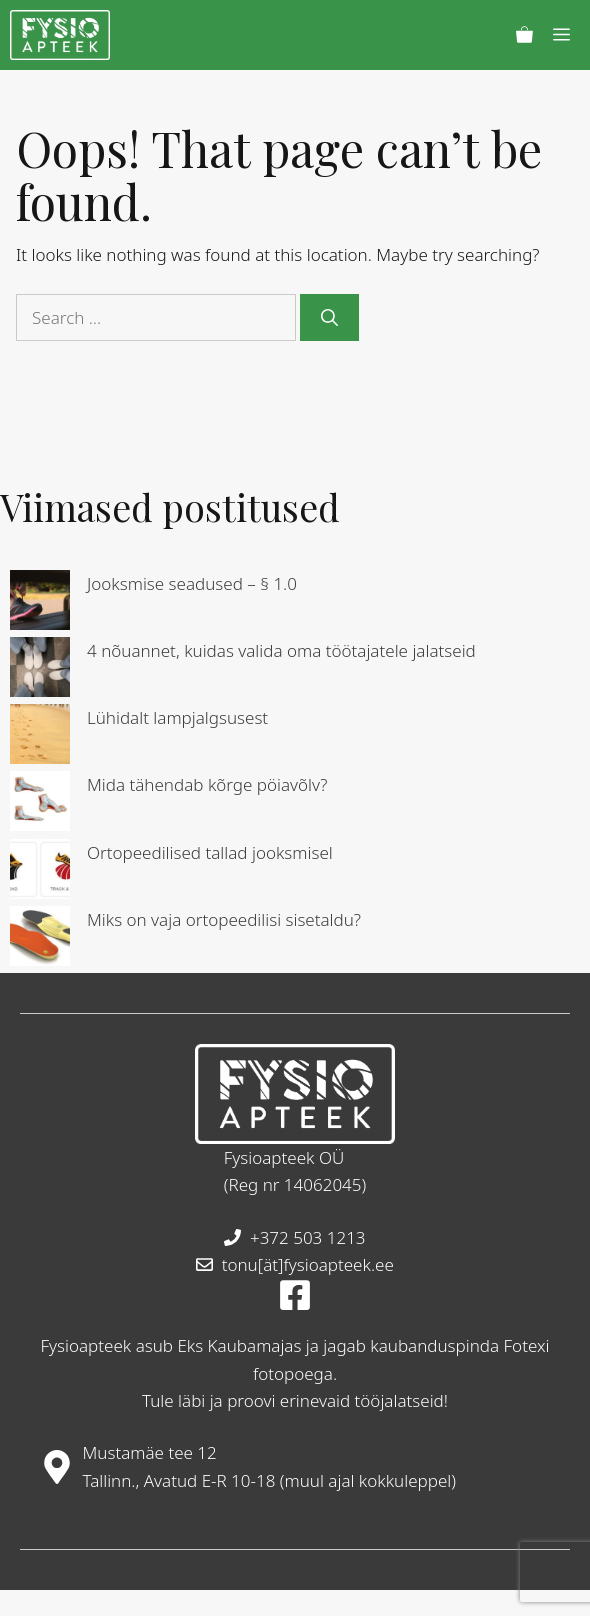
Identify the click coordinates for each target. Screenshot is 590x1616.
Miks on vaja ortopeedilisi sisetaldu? (224, 919)
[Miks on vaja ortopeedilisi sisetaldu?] (40, 939)
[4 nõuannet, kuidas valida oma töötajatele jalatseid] (40, 670)
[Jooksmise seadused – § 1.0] (40, 603)
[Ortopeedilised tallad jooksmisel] (40, 872)
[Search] (329, 318)
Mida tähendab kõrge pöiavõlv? (207, 784)
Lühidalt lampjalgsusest (177, 717)
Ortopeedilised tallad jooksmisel (210, 852)
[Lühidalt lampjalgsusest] (40, 737)
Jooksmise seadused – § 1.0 (192, 583)
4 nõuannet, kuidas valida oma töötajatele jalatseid (281, 650)
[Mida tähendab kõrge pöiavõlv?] (40, 804)
